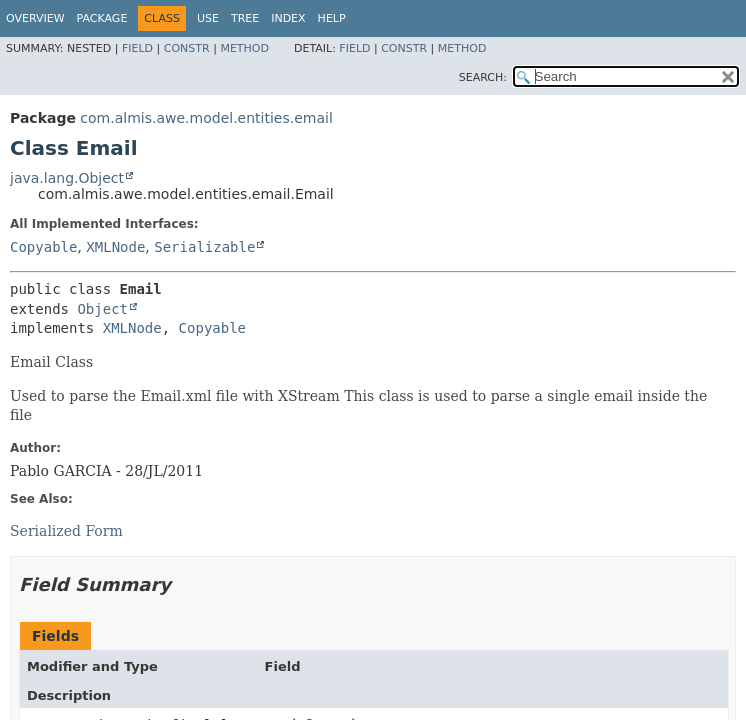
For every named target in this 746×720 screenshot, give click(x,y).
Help (332, 18)
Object (102, 309)
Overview (35, 18)
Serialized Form (66, 531)
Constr (187, 48)
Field (137, 48)
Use (208, 18)
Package (102, 18)
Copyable (43, 247)
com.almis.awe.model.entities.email (206, 118)
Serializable (204, 247)
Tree (245, 18)
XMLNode (115, 247)
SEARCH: (483, 77)
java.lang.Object (67, 178)
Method (244, 48)
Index (288, 18)
